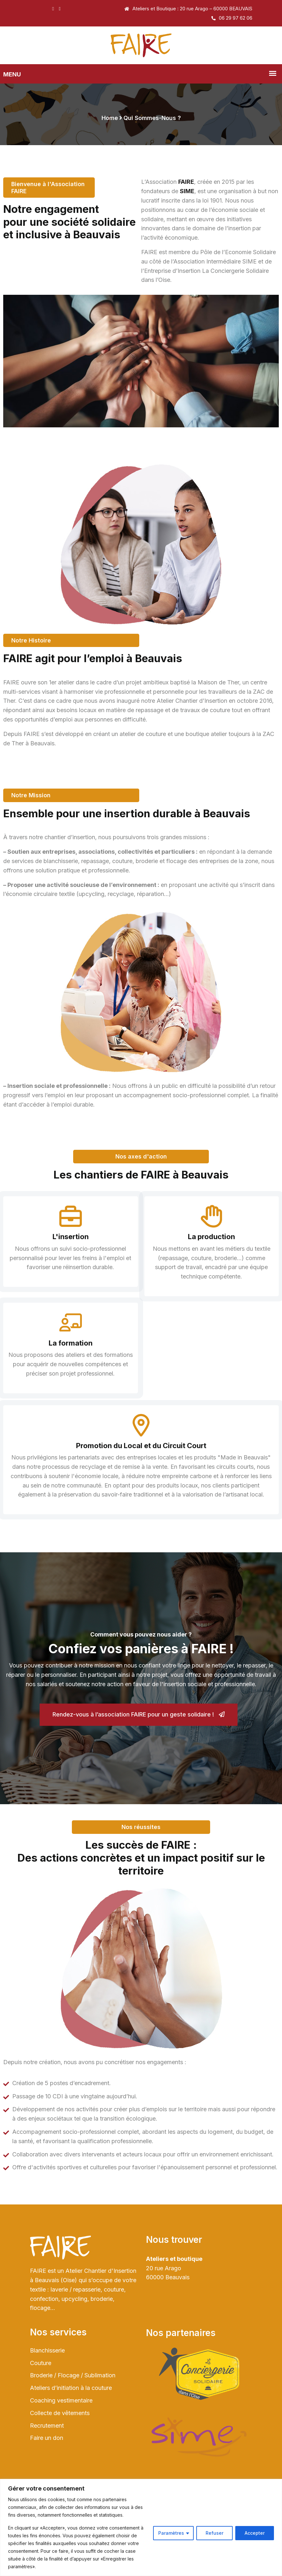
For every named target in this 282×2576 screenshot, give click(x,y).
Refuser (214, 2533)
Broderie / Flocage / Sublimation (72, 2422)
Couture (40, 2409)
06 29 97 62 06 (231, 18)
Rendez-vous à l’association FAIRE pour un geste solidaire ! (139, 1752)
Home (110, 117)
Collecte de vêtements (60, 2459)
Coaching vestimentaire (61, 2447)
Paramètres (171, 2533)
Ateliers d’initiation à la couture (71, 2434)
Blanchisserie (47, 2397)
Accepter (255, 2533)
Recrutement (47, 2472)
